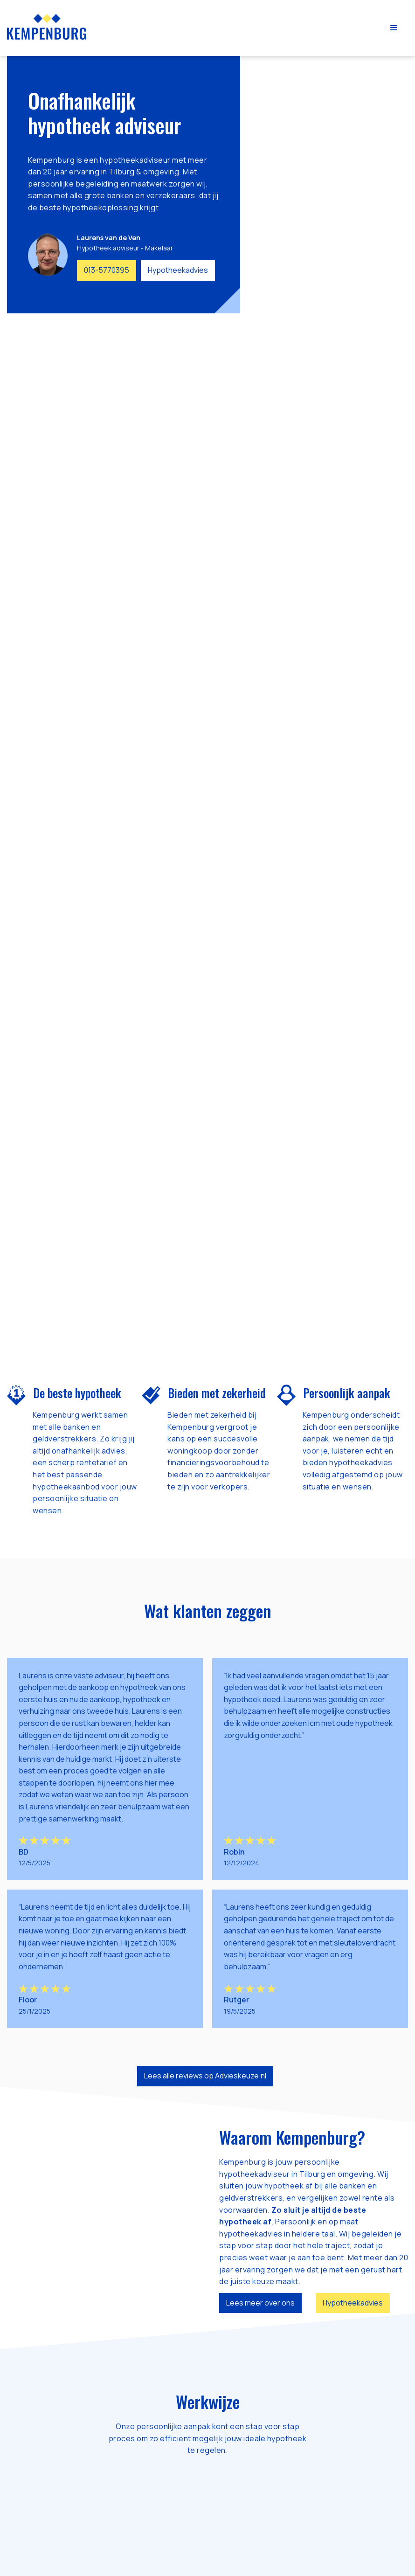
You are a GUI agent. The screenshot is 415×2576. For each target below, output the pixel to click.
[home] (46, 27)
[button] (394, 28)
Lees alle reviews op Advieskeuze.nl (205, 2075)
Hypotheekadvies (178, 269)
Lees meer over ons (260, 2303)
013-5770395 (106, 269)
